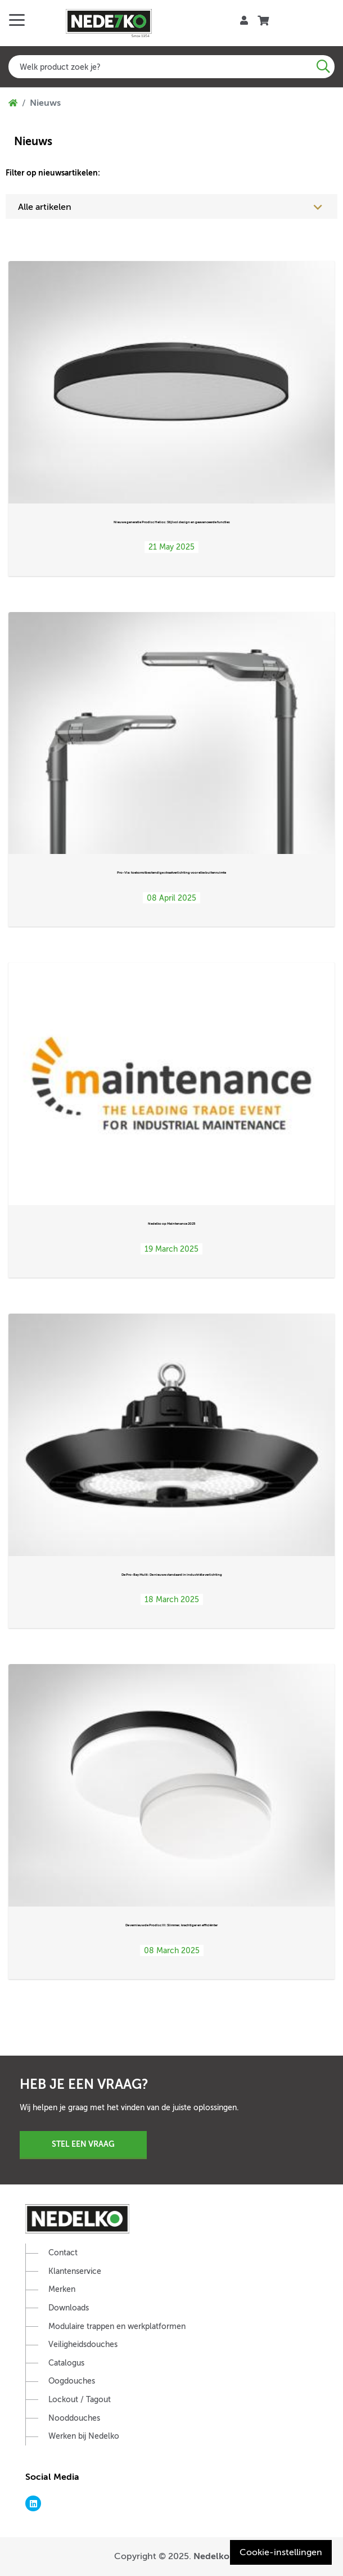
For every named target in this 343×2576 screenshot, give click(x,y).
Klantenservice (74, 2271)
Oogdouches (71, 2381)
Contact (63, 2253)
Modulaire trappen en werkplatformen (117, 2326)
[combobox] (171, 66)
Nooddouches (74, 2418)
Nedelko (211, 2556)
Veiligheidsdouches (83, 2344)
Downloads (68, 2308)
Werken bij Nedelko (83, 2436)
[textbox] (171, 66)
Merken (61, 2289)
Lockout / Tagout (79, 2399)
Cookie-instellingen (281, 2552)
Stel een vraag (83, 2143)
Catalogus (66, 2363)
